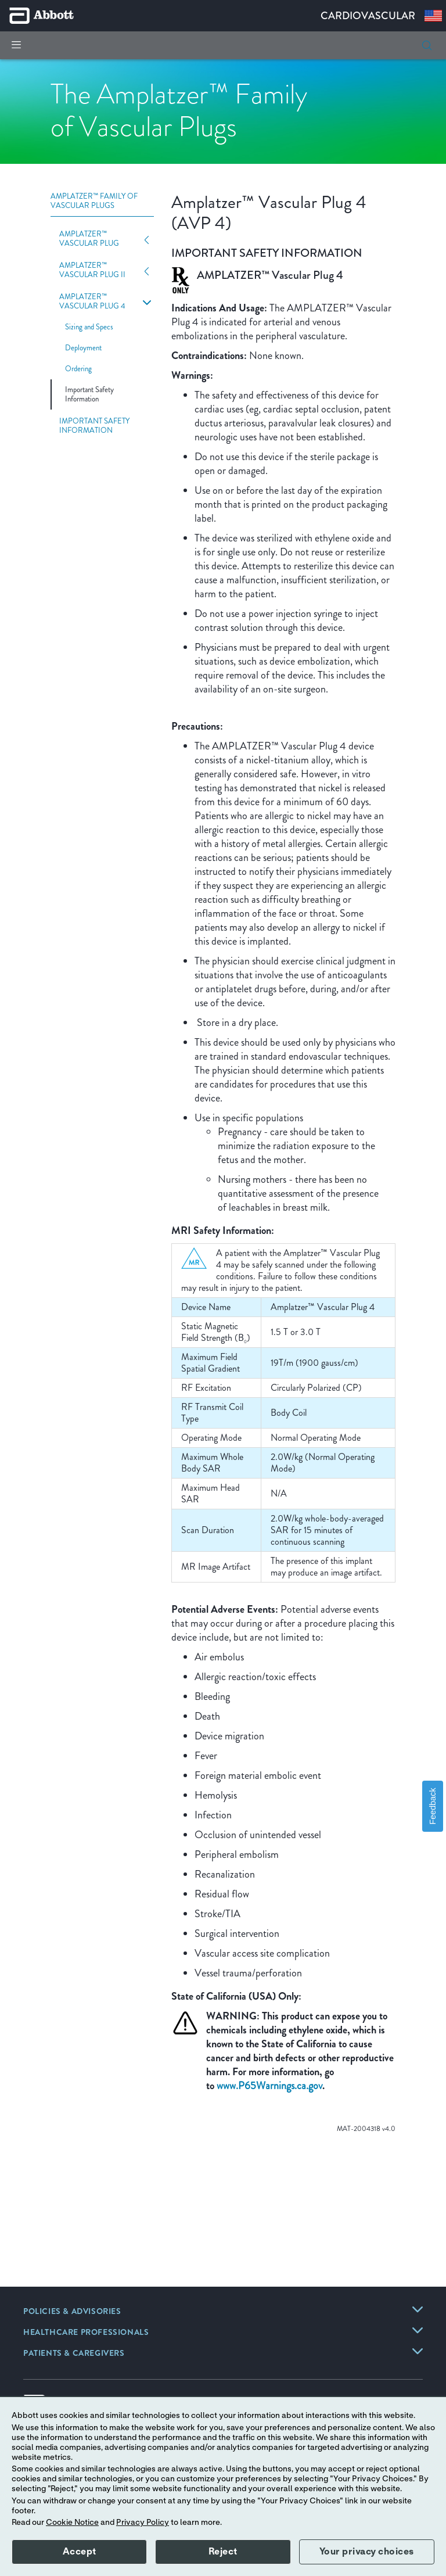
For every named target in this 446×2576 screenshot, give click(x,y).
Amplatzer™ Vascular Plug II (92, 270)
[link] (72, 2312)
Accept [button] (79, 2551)
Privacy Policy (142, 2522)
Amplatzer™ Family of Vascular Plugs (94, 201)
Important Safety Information (89, 394)
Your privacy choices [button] (366, 2551)
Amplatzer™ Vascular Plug (89, 238)
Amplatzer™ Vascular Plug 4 (92, 301)
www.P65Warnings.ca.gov (269, 2085)
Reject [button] (223, 2551)
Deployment (83, 348)
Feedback (432, 1806)
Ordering (78, 369)
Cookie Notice (72, 2522)
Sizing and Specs (89, 327)
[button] (426, 45)
